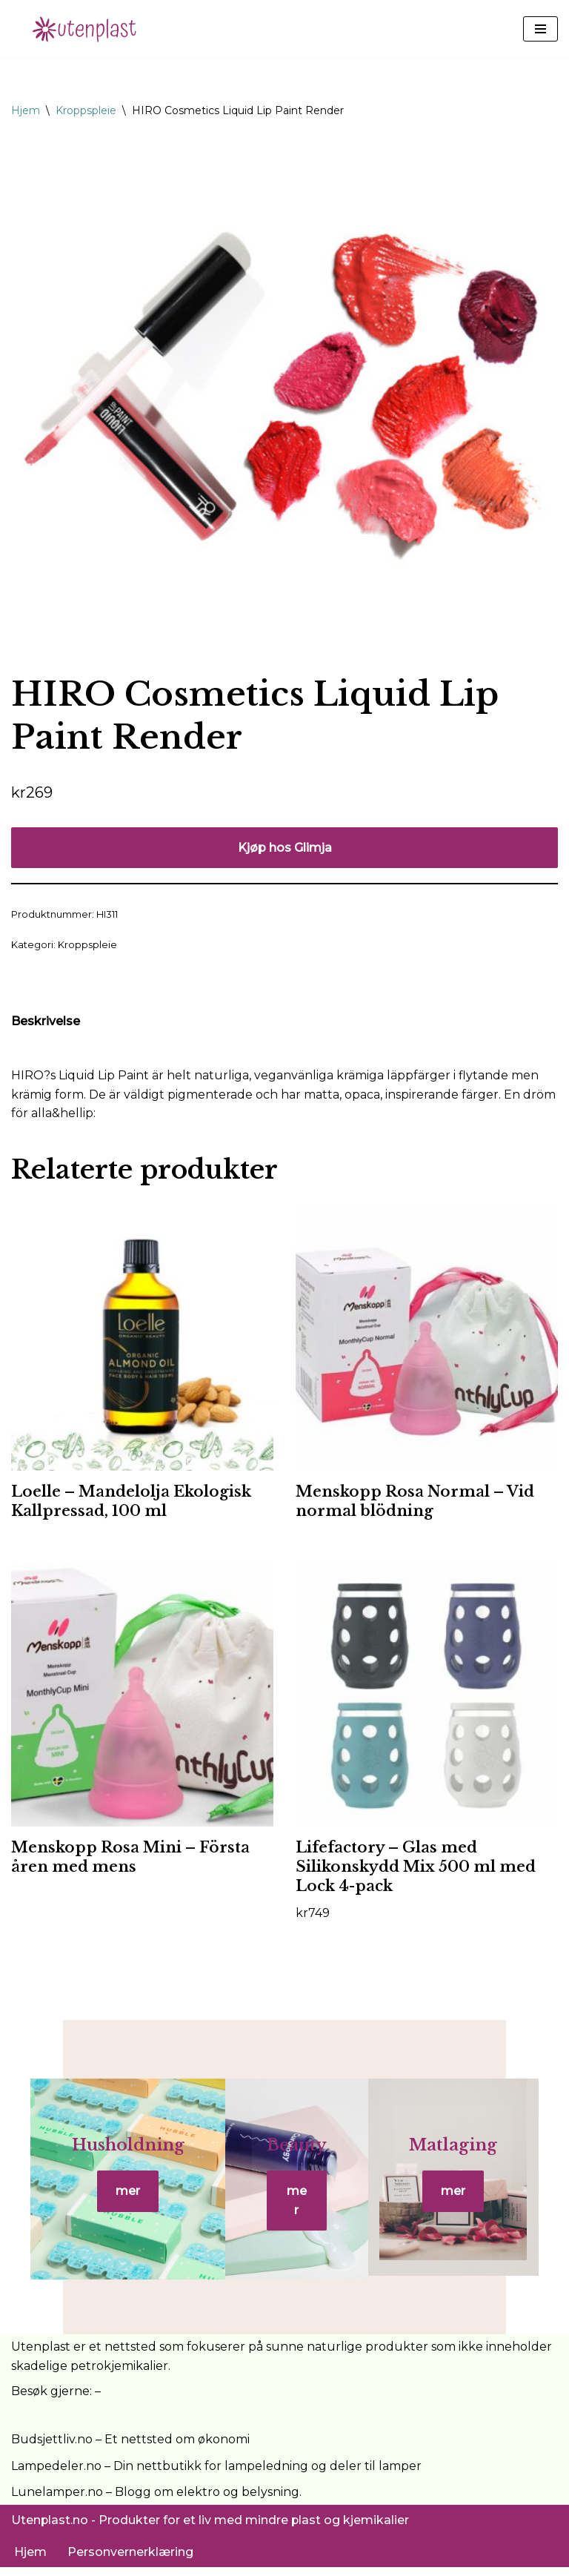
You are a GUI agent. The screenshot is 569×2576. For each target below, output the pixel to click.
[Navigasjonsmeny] (540, 29)
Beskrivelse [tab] (45, 1021)
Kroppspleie (86, 110)
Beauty (297, 2158)
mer (116, 2204)
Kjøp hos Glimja (285, 848)
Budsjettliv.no (52, 2448)
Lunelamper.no (57, 2501)
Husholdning (115, 2158)
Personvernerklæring (130, 2560)
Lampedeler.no (56, 2475)
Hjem (25, 110)
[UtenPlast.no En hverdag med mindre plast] (89, 28)
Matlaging (466, 2158)
